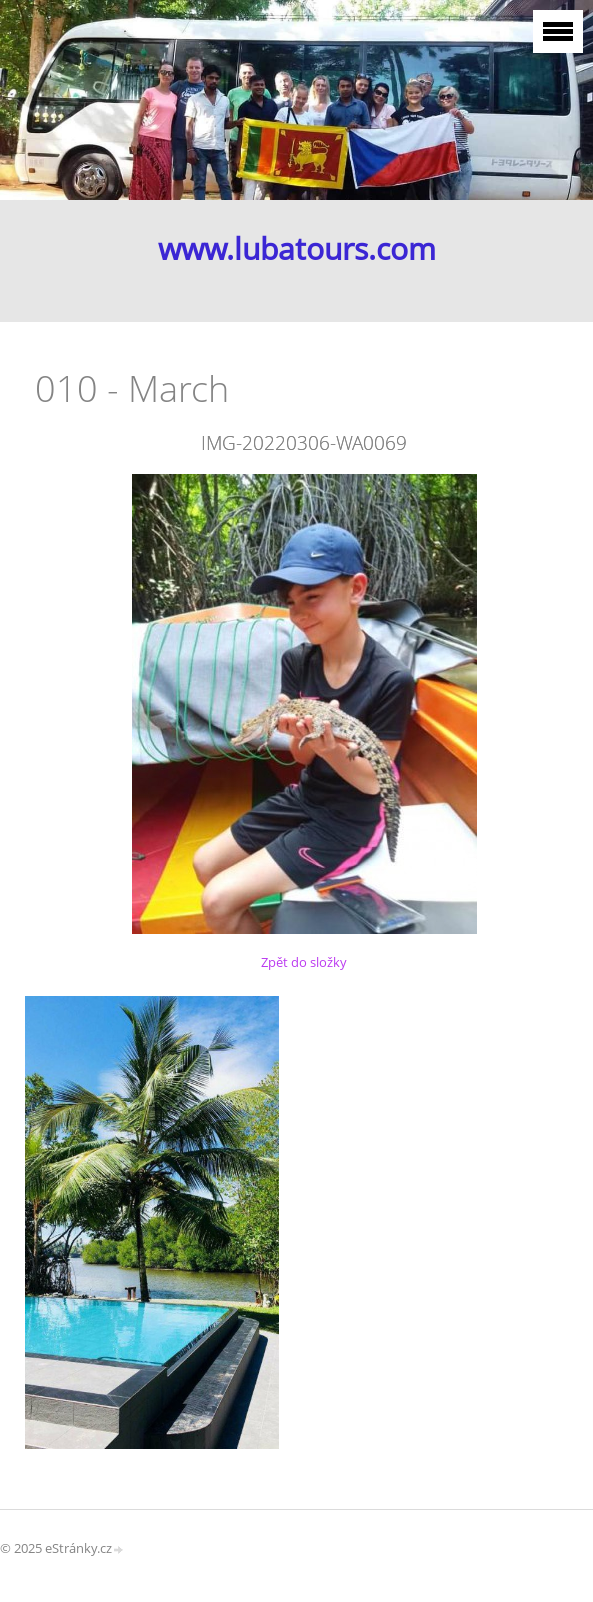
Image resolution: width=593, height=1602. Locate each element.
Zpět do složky (304, 962)
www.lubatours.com (297, 248)
